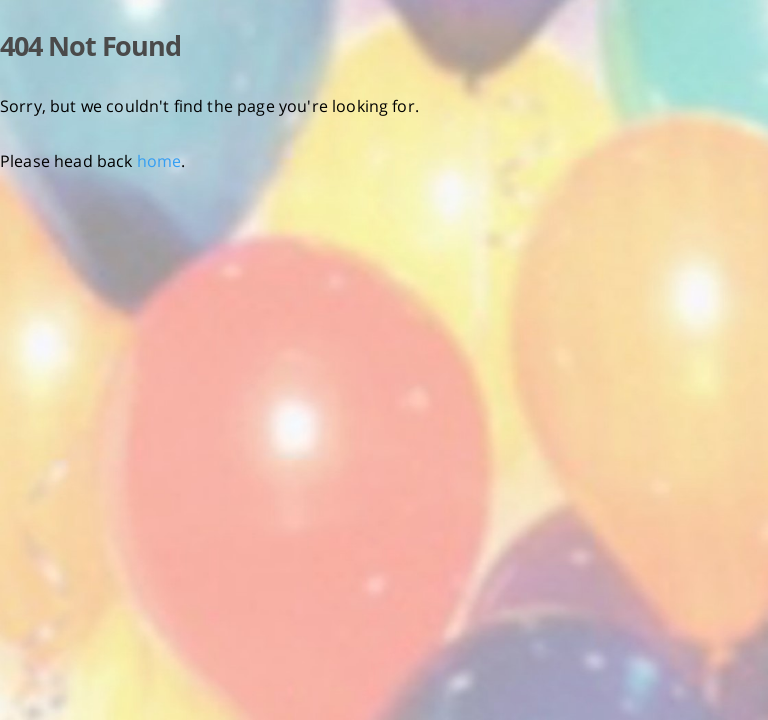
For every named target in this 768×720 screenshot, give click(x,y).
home (159, 161)
